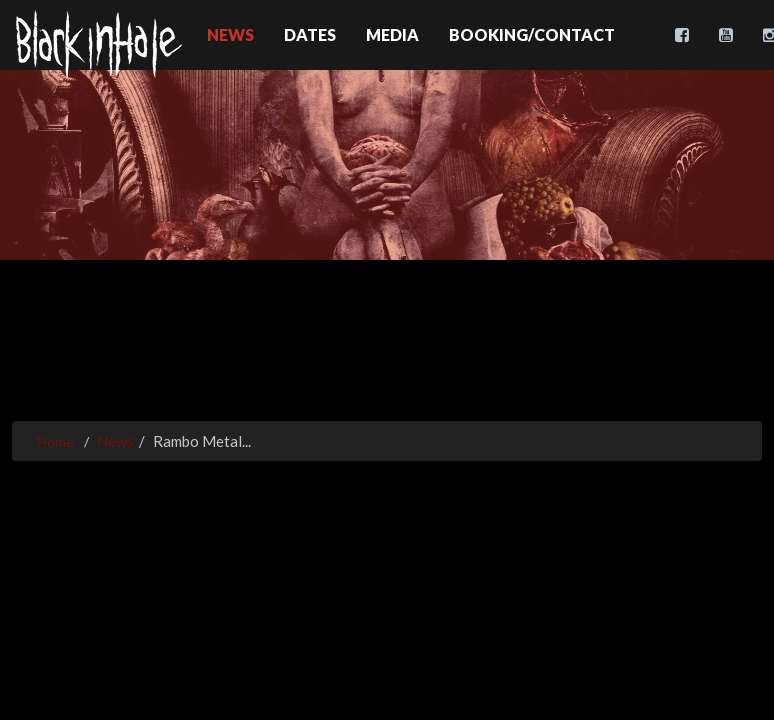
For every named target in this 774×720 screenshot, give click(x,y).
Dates (310, 34)
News (230, 34)
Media (392, 34)
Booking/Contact (532, 34)
